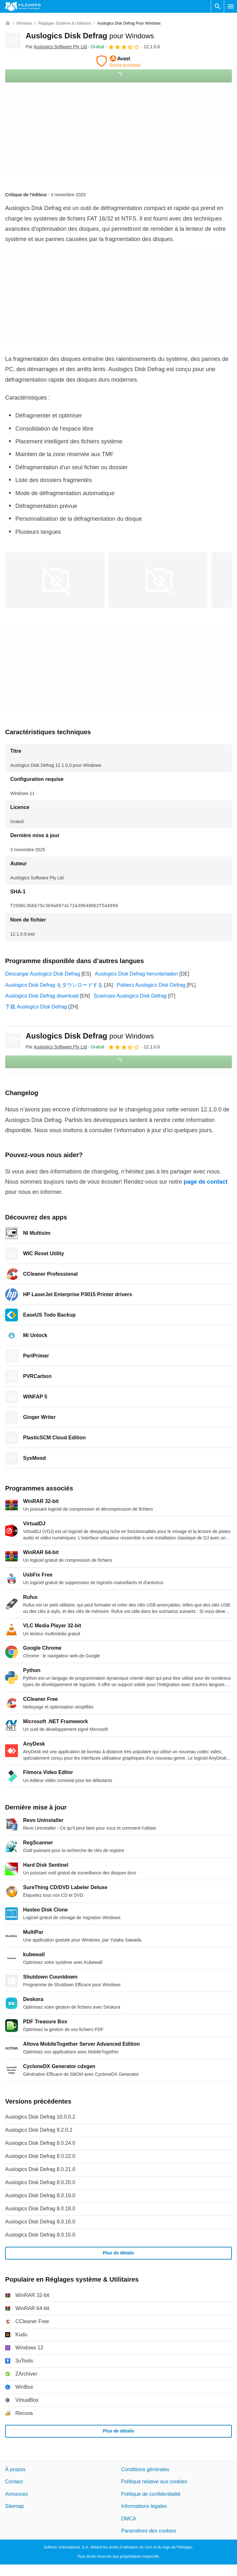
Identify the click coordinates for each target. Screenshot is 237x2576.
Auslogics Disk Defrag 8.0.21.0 (40, 2169)
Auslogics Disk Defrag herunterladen (136, 974)
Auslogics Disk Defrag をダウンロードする (54, 985)
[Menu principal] (230, 6)
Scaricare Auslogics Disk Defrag (130, 996)
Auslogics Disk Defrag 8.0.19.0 (40, 2195)
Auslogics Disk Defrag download (41, 996)
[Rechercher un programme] (217, 6)
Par (56, 46)
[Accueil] (7, 23)
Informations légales (144, 2506)
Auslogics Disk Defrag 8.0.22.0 (40, 2156)
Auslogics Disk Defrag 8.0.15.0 (40, 2234)
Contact (14, 2481)
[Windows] (24, 23)
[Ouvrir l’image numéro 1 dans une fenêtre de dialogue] (158, 580)
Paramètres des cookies (148, 2530)
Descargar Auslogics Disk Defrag (42, 974)
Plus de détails (118, 2252)
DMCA (128, 2518)
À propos (15, 2469)
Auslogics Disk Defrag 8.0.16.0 (40, 2221)
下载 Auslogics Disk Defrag (36, 1006)
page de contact (205, 1182)
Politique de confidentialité (151, 2494)
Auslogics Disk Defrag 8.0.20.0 (40, 2182)
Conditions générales (145, 2469)
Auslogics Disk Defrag (90, 35)
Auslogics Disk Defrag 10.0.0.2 (40, 2117)
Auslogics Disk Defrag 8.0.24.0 (40, 2143)
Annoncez (16, 2494)
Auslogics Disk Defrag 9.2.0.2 (38, 2130)
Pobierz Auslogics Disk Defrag (151, 985)
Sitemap (14, 2506)
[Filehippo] (23, 6)
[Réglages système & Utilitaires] (64, 23)
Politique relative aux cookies (154, 2481)
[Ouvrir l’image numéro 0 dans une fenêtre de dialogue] (54, 580)
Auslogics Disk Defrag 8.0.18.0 (40, 2208)
